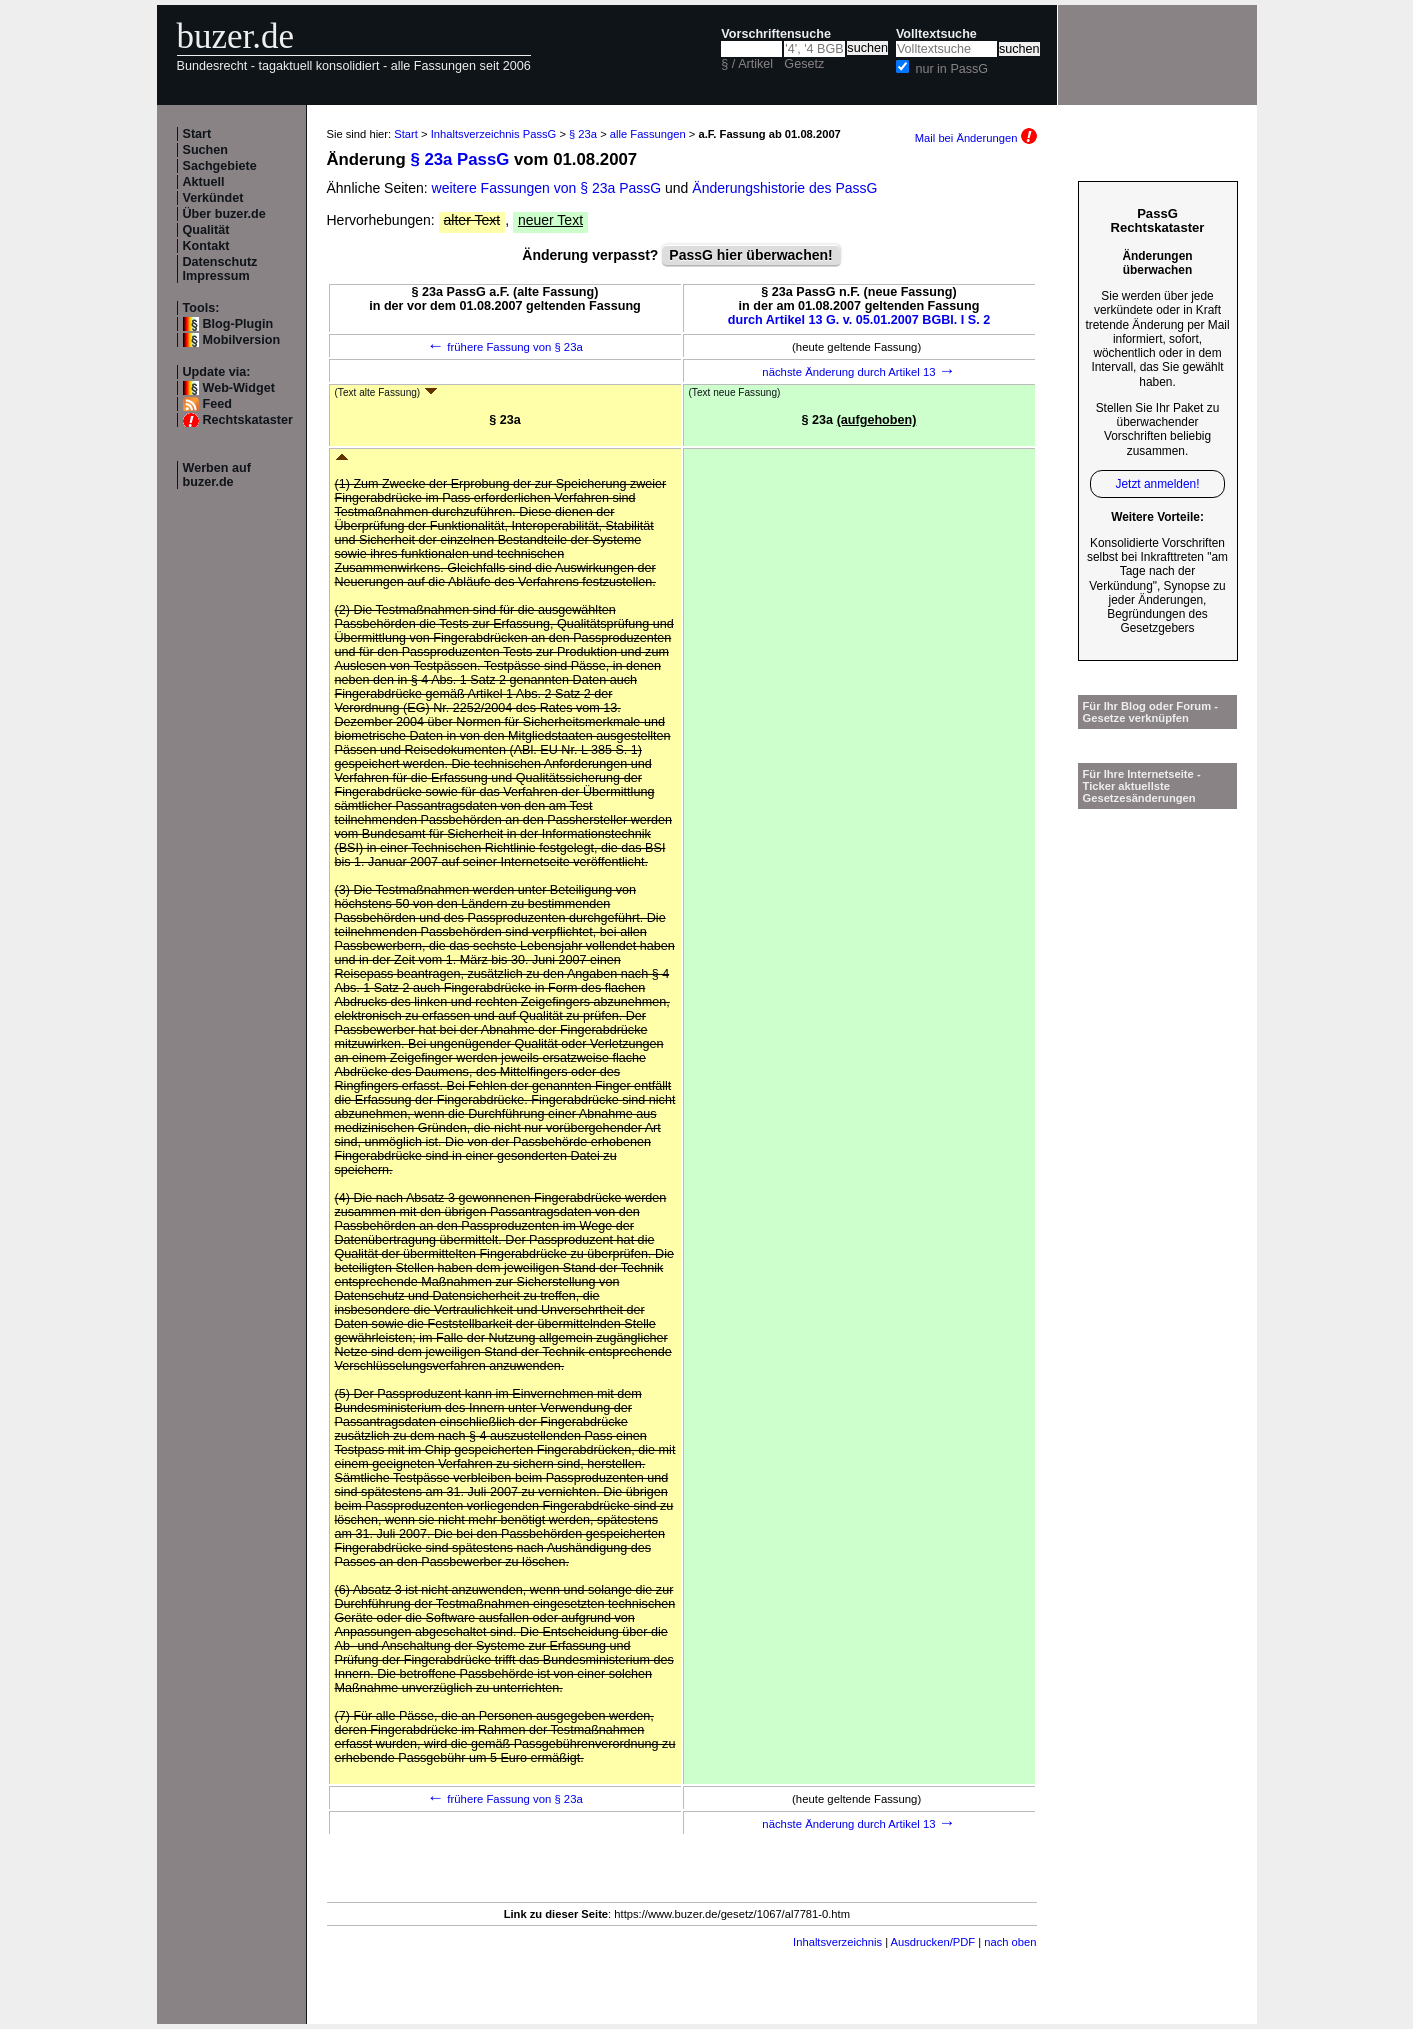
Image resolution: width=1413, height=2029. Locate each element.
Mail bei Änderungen (976, 138)
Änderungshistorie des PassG (784, 188)
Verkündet (213, 198)
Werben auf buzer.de (217, 475)
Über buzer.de (224, 214)
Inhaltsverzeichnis (837, 1942)
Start (197, 134)
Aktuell (204, 182)
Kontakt (206, 246)
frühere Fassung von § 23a (505, 347)
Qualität (206, 230)
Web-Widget (239, 388)
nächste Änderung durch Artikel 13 (858, 372)
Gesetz (804, 64)
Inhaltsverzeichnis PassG (494, 134)
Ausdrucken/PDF (933, 1942)
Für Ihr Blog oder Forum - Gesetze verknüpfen (1151, 712)
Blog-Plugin (238, 324)
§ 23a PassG (459, 159)
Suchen (206, 150)
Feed (217, 404)
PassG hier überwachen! (750, 255)
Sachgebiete (220, 166)
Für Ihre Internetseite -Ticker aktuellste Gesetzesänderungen (1142, 786)
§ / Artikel (747, 64)
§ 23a (583, 134)
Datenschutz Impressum (220, 269)
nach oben (1010, 1942)
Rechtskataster (248, 420)
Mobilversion (242, 340)
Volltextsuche (936, 34)
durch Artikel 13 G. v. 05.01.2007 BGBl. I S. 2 (859, 320)
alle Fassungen (648, 134)
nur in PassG (951, 69)
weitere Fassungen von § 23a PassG (547, 188)
